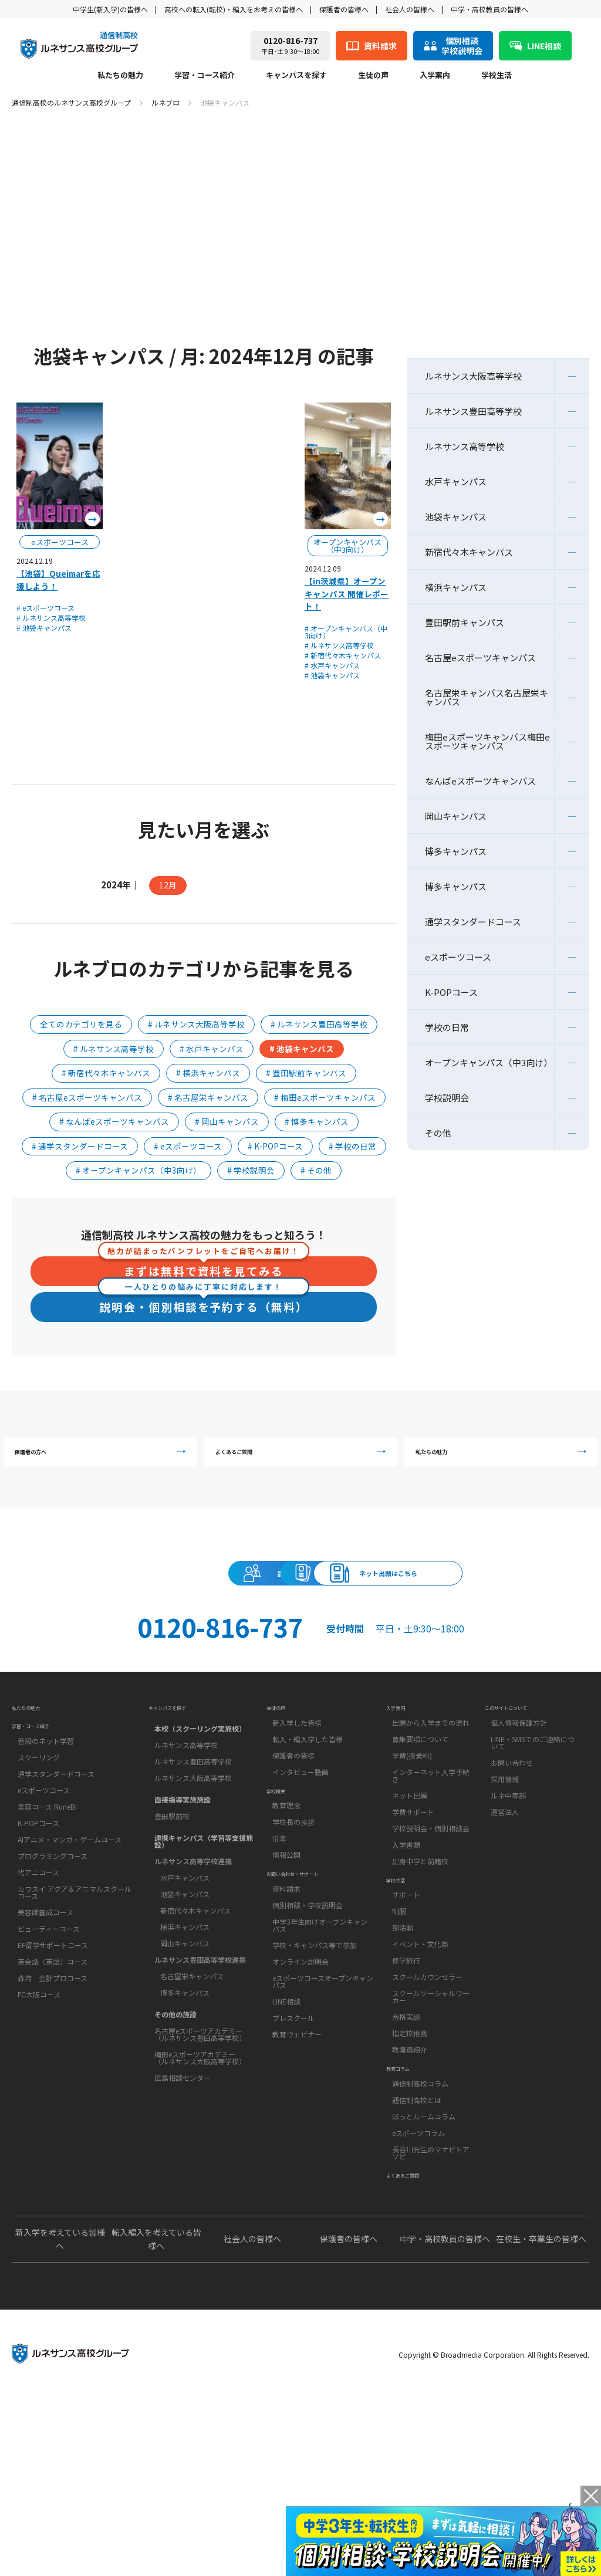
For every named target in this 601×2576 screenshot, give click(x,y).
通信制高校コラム (420, 2242)
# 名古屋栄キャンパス (208, 1097)
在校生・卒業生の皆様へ (541, 2417)
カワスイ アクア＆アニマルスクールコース (74, 2025)
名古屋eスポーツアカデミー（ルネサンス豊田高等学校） (200, 2147)
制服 (399, 2051)
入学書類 (406, 1964)
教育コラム (406, 2220)
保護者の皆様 (293, 1875)
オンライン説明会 (300, 2120)
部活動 (402, 2067)
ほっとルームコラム (423, 2275)
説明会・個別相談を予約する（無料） (204, 1306)
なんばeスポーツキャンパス (480, 781)
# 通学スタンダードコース (80, 1146)
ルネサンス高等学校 (464, 446)
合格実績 (406, 2156)
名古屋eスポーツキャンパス (480, 657)
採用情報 (505, 1899)
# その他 (316, 1170)
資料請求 (408, 1607)
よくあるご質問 (303, 1464)
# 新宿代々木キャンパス (343, 655)
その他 (438, 1133)
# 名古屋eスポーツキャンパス (87, 1097)
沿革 (279, 1978)
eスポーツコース (458, 957)
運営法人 (505, 1931)
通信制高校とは (416, 2259)
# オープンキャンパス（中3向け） (346, 631)
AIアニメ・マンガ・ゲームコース (69, 1972)
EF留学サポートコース (53, 2078)
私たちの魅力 (120, 75)
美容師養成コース (45, 2045)
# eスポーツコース (45, 608)
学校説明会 (447, 1097)
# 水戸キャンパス (332, 665)
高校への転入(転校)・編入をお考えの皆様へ (233, 9)
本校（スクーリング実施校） (200, 1842)
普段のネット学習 (46, 1874)
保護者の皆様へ (344, 9)
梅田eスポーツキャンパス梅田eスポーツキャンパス (487, 741)
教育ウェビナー (297, 2193)
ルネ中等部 (508, 1915)
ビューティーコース (49, 2062)
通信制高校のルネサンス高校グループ (71, 102)
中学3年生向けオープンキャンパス (319, 2083)
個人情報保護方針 (519, 1842)
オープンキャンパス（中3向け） (488, 1062)
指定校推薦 (409, 2173)
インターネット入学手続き (431, 1895)
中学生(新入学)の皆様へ (110, 9)
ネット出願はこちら (300, 1660)
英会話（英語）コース (52, 2095)
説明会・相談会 (193, 1607)
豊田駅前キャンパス (464, 622)
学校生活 (496, 75)
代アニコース (38, 2005)
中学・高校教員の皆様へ (489, 9)
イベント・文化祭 (420, 2083)
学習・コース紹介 (204, 75)
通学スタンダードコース (473, 921)
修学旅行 (406, 2100)
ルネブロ (165, 102)
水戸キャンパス (456, 481)
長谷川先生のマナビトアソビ (431, 2311)
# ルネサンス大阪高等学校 (196, 1024)
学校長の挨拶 (293, 1961)
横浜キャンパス (456, 587)
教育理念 (286, 1945)
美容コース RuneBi (47, 1940)
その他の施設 (175, 2128)
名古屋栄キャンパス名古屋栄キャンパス (486, 697)
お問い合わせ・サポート (311, 2025)
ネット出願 (409, 1915)
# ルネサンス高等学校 (51, 618)
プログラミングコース (52, 1989)
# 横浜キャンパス (208, 1073)
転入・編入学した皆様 (307, 1859)
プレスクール (293, 2177)
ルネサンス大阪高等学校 (473, 376)
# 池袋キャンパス (44, 628)
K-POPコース (451, 992)
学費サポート (413, 1931)
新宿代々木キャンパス (469, 552)
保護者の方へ (103, 1464)
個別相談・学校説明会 (307, 2064)
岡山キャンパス (456, 816)
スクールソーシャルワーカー (431, 2136)
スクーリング (39, 1890)
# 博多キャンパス (317, 1121)
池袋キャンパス (456, 517)
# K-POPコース (275, 1146)
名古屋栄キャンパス (192, 2090)
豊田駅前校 (172, 1930)
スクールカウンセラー (427, 2116)
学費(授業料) (412, 1875)
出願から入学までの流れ (431, 1842)
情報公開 (286, 1994)
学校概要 (282, 1923)
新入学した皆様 (297, 1842)
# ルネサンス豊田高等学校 (319, 1024)
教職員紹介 (409, 2189)
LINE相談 (286, 2160)
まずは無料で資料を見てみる (203, 1268)
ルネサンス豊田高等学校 (473, 411)
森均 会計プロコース (52, 2111)
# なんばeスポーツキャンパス (114, 1121)
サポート (406, 2034)
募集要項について (420, 1859)
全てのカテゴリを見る (81, 1024)
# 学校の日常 (352, 1146)
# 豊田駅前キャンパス (306, 1073)
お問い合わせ (512, 1882)
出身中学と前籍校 (420, 1981)
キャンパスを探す (296, 75)
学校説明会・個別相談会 (431, 1948)
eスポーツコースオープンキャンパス (322, 2140)
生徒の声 (373, 75)
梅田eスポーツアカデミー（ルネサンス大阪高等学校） (200, 2171)
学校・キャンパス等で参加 (314, 2104)
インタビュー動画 (300, 1891)
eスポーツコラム (418, 2292)
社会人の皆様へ (409, 9)
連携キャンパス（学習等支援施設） (203, 1954)
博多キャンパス (456, 851)
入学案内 (435, 75)
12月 (168, 885)
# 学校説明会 (251, 1170)
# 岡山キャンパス (227, 1121)
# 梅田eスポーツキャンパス (325, 1097)
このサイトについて (522, 1820)
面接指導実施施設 (182, 1913)
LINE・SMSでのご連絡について (533, 1862)
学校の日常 (447, 1027)
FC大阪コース (39, 2127)
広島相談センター (182, 2191)
